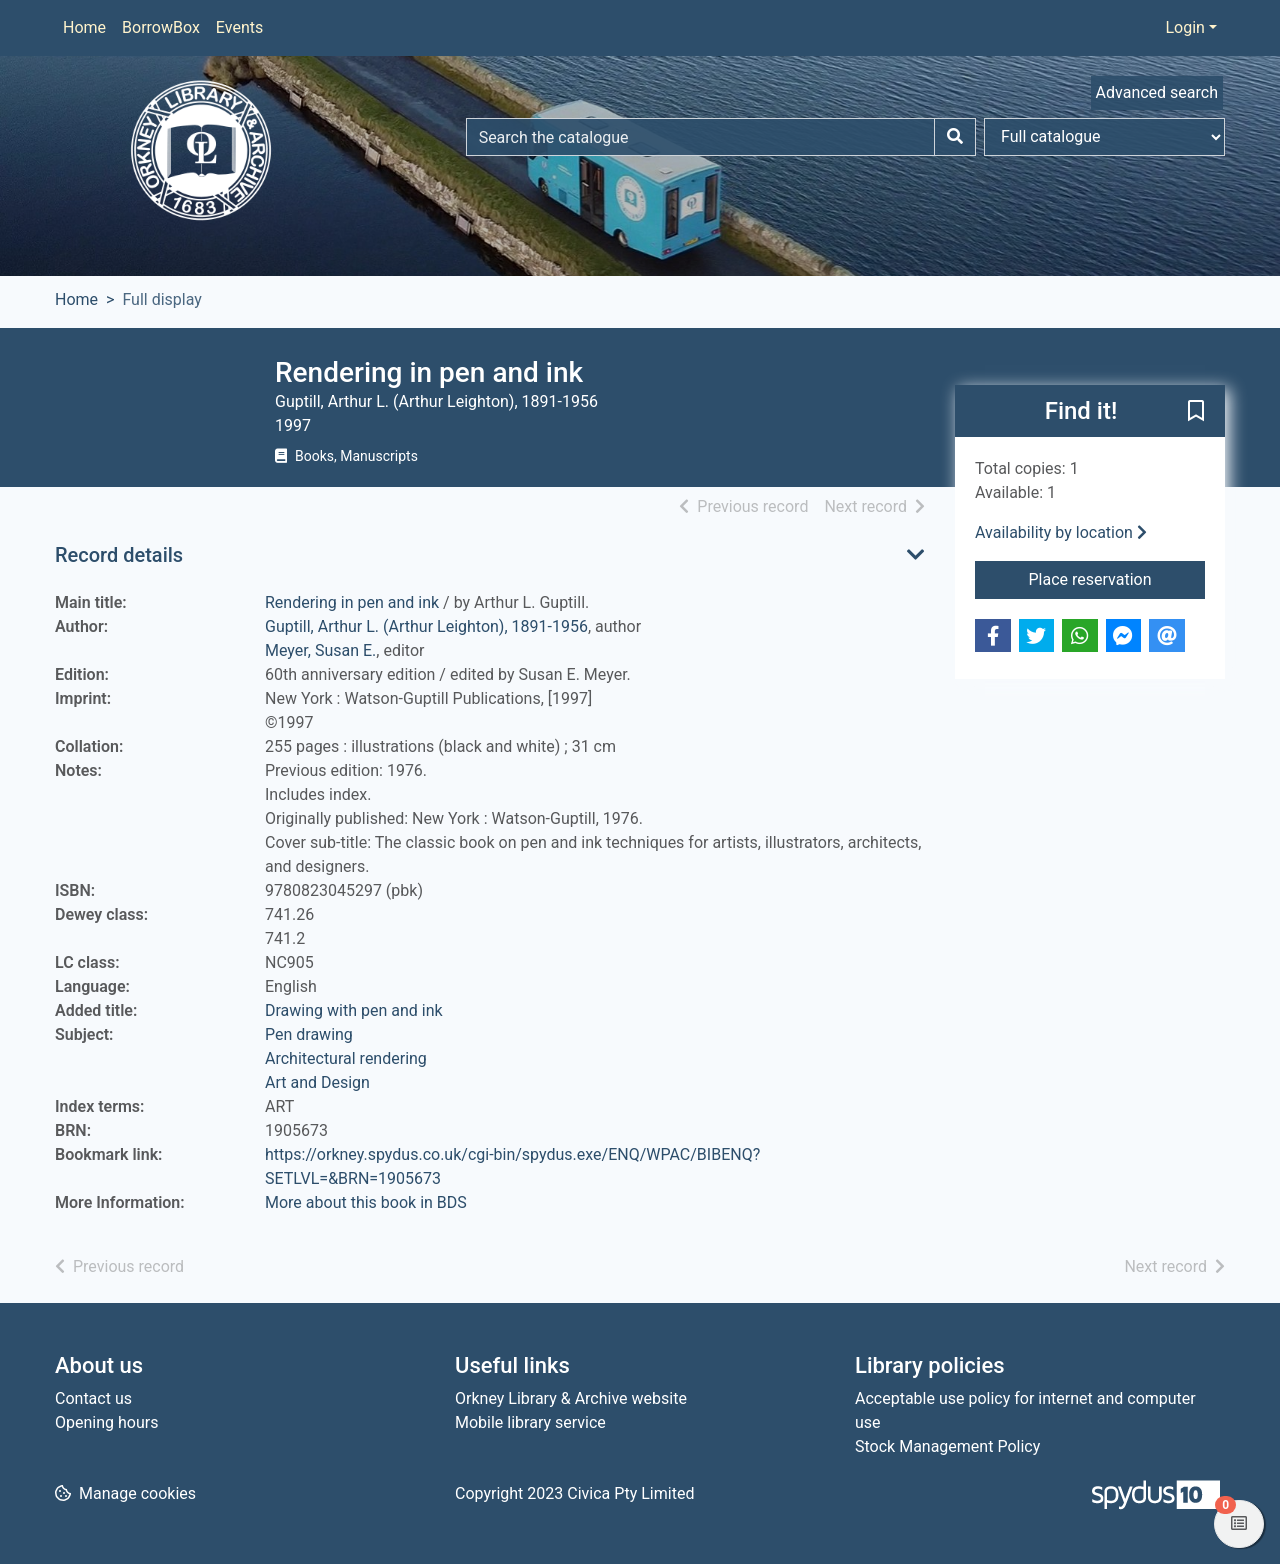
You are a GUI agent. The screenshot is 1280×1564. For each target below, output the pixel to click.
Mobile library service (530, 1422)
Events (239, 27)
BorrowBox (161, 27)
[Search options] (1104, 137)
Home (84, 27)
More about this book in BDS (366, 1202)
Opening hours (106, 1422)
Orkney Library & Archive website (571, 1398)
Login (1184, 27)
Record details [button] (119, 555)
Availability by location (1061, 532)
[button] (1196, 412)
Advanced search (1157, 92)
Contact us (93, 1398)
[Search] (955, 137)
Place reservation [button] (1117, 578)
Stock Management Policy (947, 1446)
